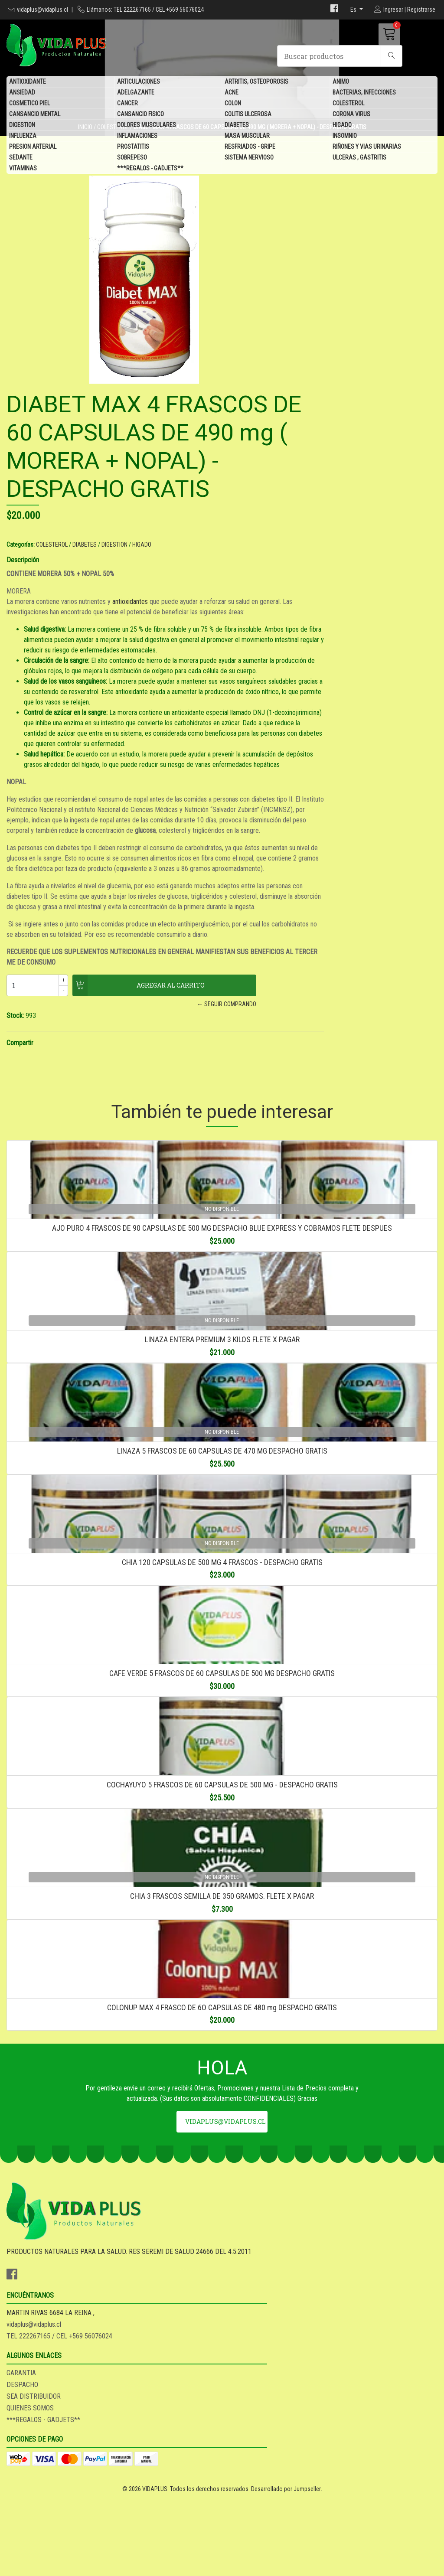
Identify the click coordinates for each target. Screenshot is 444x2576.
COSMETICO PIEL (29, 104)
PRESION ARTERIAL (32, 147)
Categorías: (243, 394)
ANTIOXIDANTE (27, 82)
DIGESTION (22, 125)
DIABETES (237, 125)
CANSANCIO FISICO (140, 114)
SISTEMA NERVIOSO (249, 158)
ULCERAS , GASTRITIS (359, 158)
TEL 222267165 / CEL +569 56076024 (165, 2482)
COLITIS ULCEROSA (248, 114)
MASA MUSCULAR (247, 136)
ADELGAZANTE (135, 93)
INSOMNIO (345, 136)
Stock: (237, 1011)
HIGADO (342, 125)
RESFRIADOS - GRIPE (250, 147)
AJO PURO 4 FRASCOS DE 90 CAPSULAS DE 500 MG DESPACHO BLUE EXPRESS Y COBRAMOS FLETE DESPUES (222, 1250)
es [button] (354, 9)
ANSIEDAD (22, 93)
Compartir (242, 1038)
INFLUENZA (22, 136)
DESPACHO (244, 2465)
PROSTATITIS (133, 147)
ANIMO (341, 82)
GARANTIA (243, 2453)
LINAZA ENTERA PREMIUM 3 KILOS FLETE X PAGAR (222, 1389)
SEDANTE (21, 158)
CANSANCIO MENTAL (34, 114)
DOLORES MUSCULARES (146, 125)
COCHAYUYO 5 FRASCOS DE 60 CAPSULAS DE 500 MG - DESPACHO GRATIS (222, 1948)
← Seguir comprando (320, 999)
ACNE (231, 93)
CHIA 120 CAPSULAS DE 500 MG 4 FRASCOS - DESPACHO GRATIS (222, 1668)
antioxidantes (352, 451)
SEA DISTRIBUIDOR (256, 2477)
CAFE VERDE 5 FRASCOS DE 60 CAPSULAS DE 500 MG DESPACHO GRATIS (222, 1808)
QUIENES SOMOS (252, 2489)
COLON (233, 104)
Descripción (245, 409)
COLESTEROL (348, 104)
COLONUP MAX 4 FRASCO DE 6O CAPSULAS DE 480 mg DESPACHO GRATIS (222, 2227)
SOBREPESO (132, 158)
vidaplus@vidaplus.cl (42, 9)
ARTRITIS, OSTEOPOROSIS (256, 82)
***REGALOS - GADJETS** (150, 169)
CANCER (127, 104)
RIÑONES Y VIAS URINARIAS (367, 147)
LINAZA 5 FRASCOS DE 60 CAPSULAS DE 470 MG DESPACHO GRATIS (222, 1529)
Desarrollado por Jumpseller (286, 2566)
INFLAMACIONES (137, 136)
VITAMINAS (23, 169)
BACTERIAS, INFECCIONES (364, 93)
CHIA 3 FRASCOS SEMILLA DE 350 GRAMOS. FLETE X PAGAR (222, 2087)
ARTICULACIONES (138, 82)
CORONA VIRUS (351, 114)
